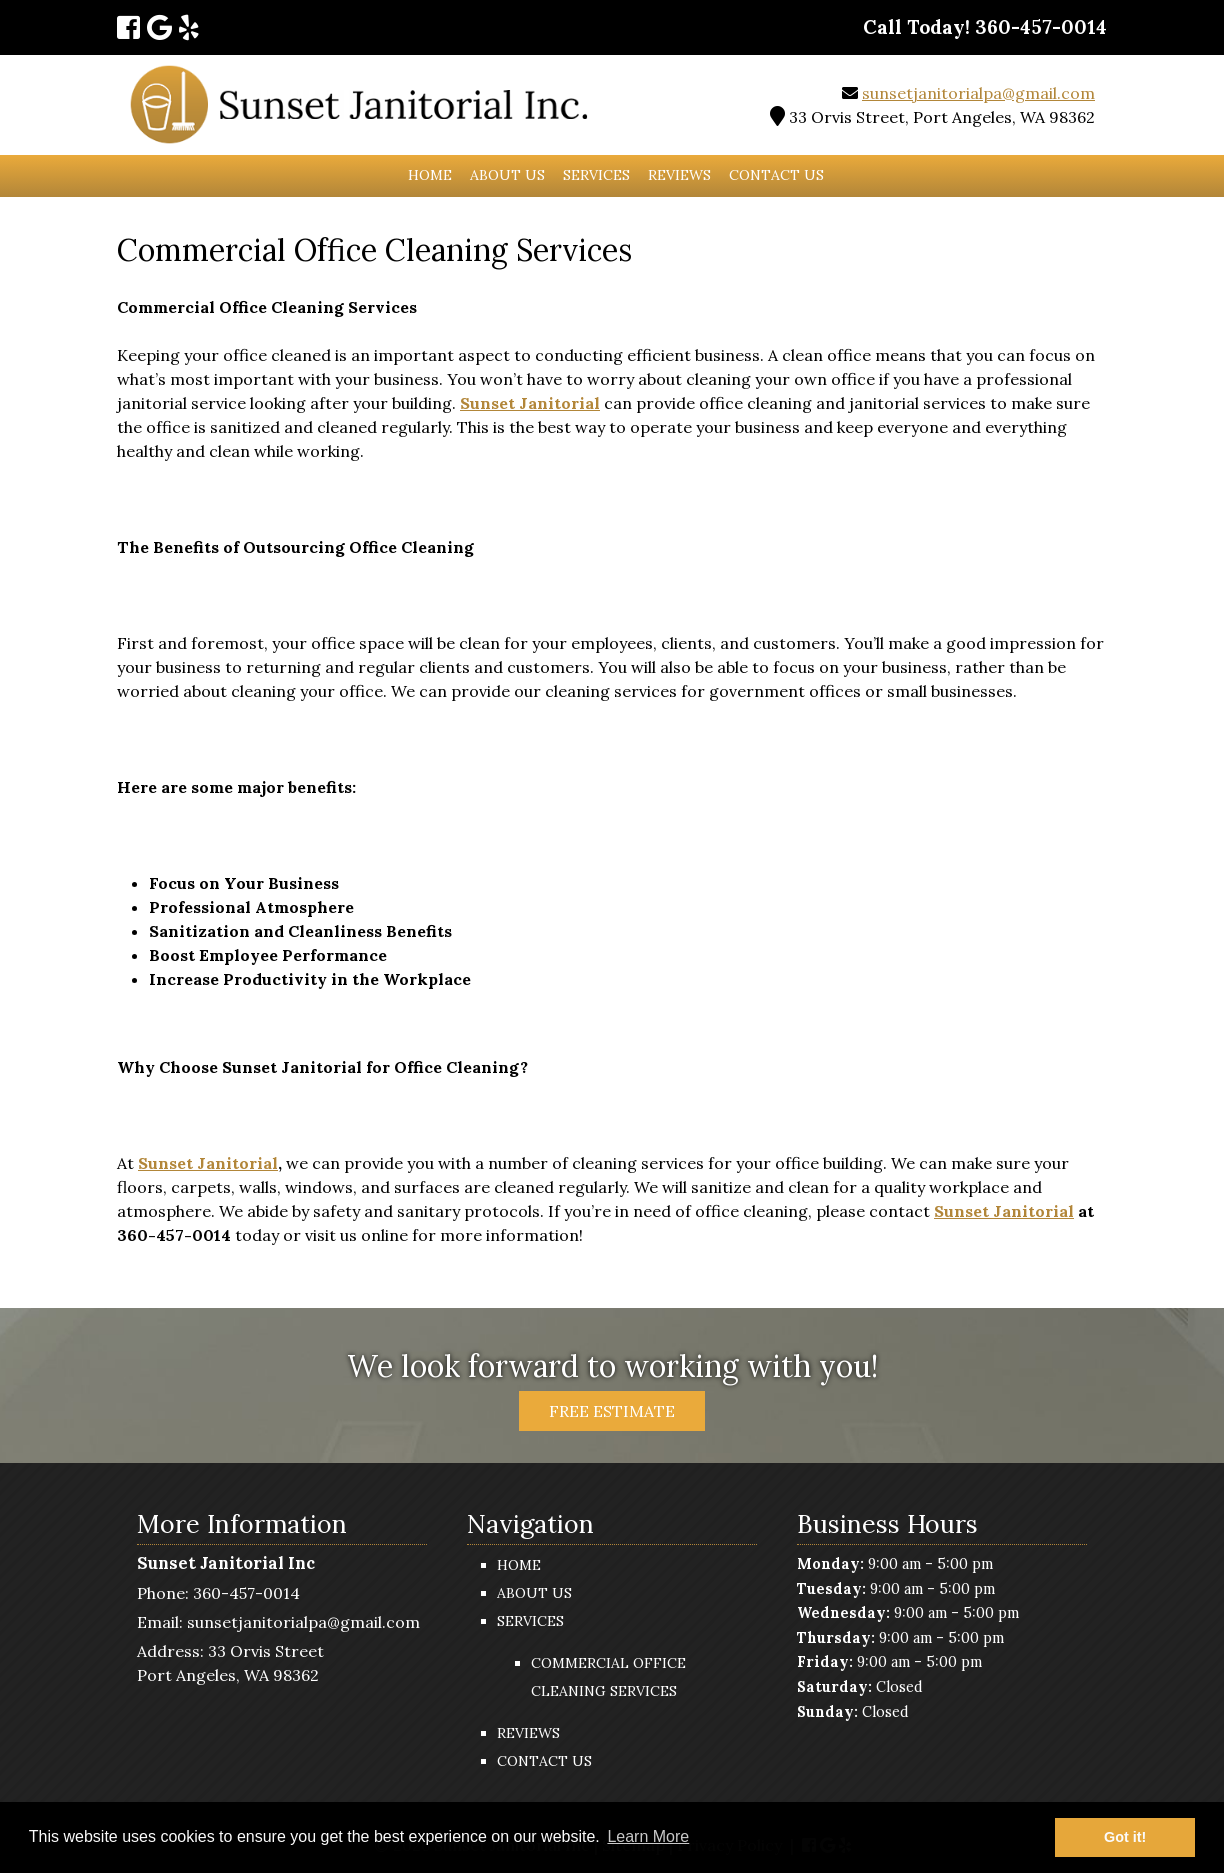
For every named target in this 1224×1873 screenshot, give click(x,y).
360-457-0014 (246, 1593)
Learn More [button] (648, 1836)
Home (430, 175)
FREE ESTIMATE (612, 1411)
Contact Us (776, 175)
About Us (507, 175)
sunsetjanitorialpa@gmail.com (978, 93)
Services (596, 175)
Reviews (679, 175)
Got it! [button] (1125, 1837)
